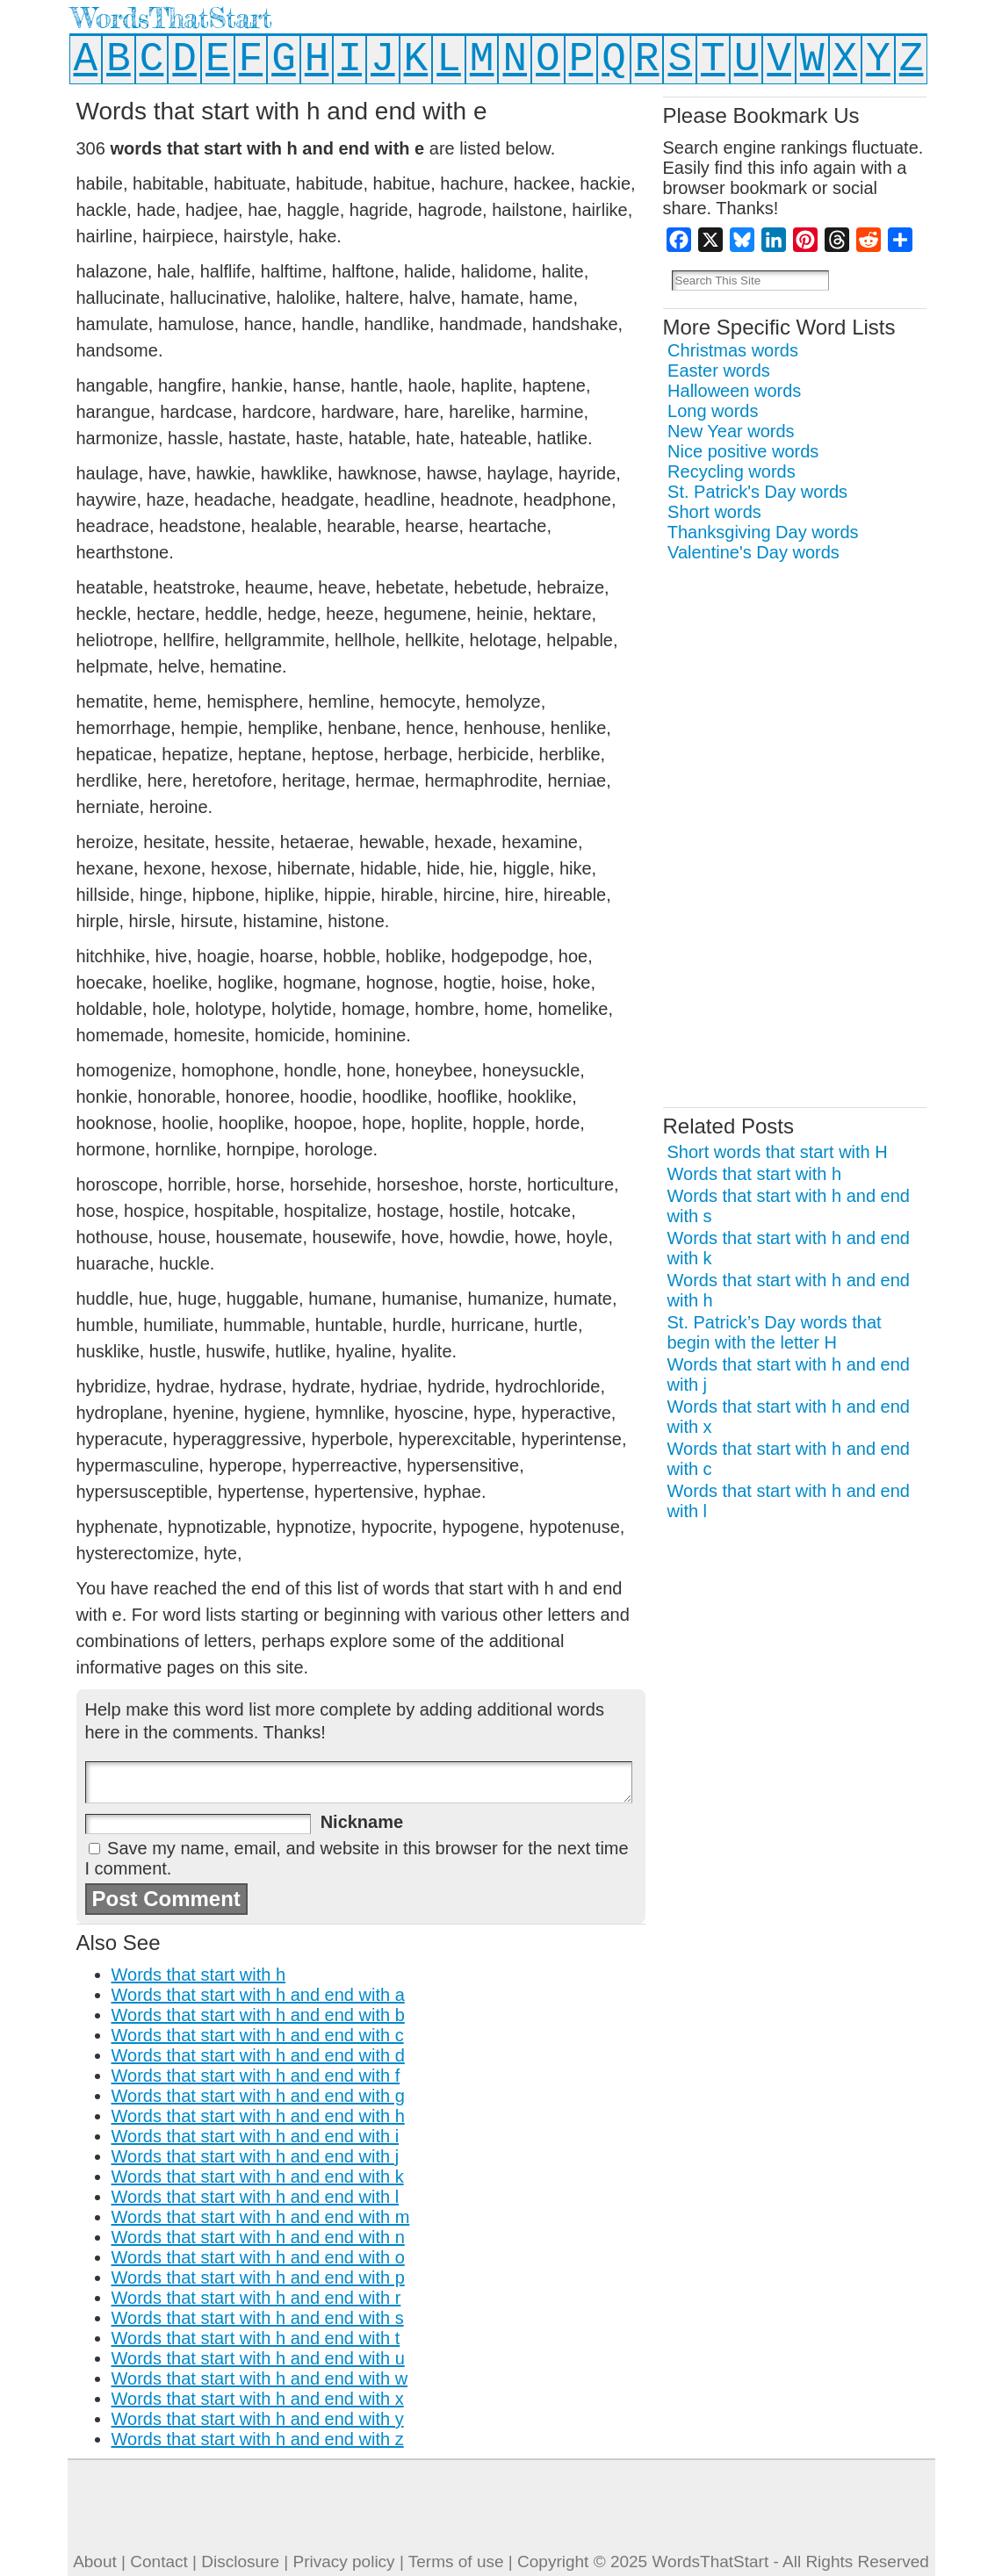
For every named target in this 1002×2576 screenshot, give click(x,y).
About (95, 2561)
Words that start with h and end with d (258, 2055)
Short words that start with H (777, 1152)
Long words (712, 411)
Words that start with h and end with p (258, 2277)
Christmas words (732, 350)
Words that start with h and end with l (256, 2196)
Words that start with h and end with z (258, 2439)
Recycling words (731, 471)
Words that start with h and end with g (258, 2095)
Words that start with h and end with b (258, 2015)
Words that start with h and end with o (258, 2257)
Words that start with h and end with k (258, 2176)
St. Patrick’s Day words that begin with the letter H (774, 1332)
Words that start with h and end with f (256, 2075)
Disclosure (240, 2561)
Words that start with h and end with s (258, 2318)
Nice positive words (742, 451)
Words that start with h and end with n (258, 2237)
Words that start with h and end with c (258, 2035)
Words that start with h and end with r (256, 2297)
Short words (714, 512)
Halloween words (734, 390)
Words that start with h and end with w (260, 2378)
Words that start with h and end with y (258, 2418)
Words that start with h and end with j (256, 2156)
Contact (158, 2561)
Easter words (718, 370)
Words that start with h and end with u (258, 2358)
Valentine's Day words (753, 552)
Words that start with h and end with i (256, 2136)
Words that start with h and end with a (258, 1994)
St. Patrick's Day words (757, 491)
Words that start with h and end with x (258, 2398)
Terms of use (456, 2561)
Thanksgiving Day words (763, 532)
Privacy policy (343, 2561)
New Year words (731, 431)
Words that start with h (199, 1974)
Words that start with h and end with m (261, 2217)
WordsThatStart (171, 18)
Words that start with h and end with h (258, 2116)
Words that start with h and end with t (256, 2338)
